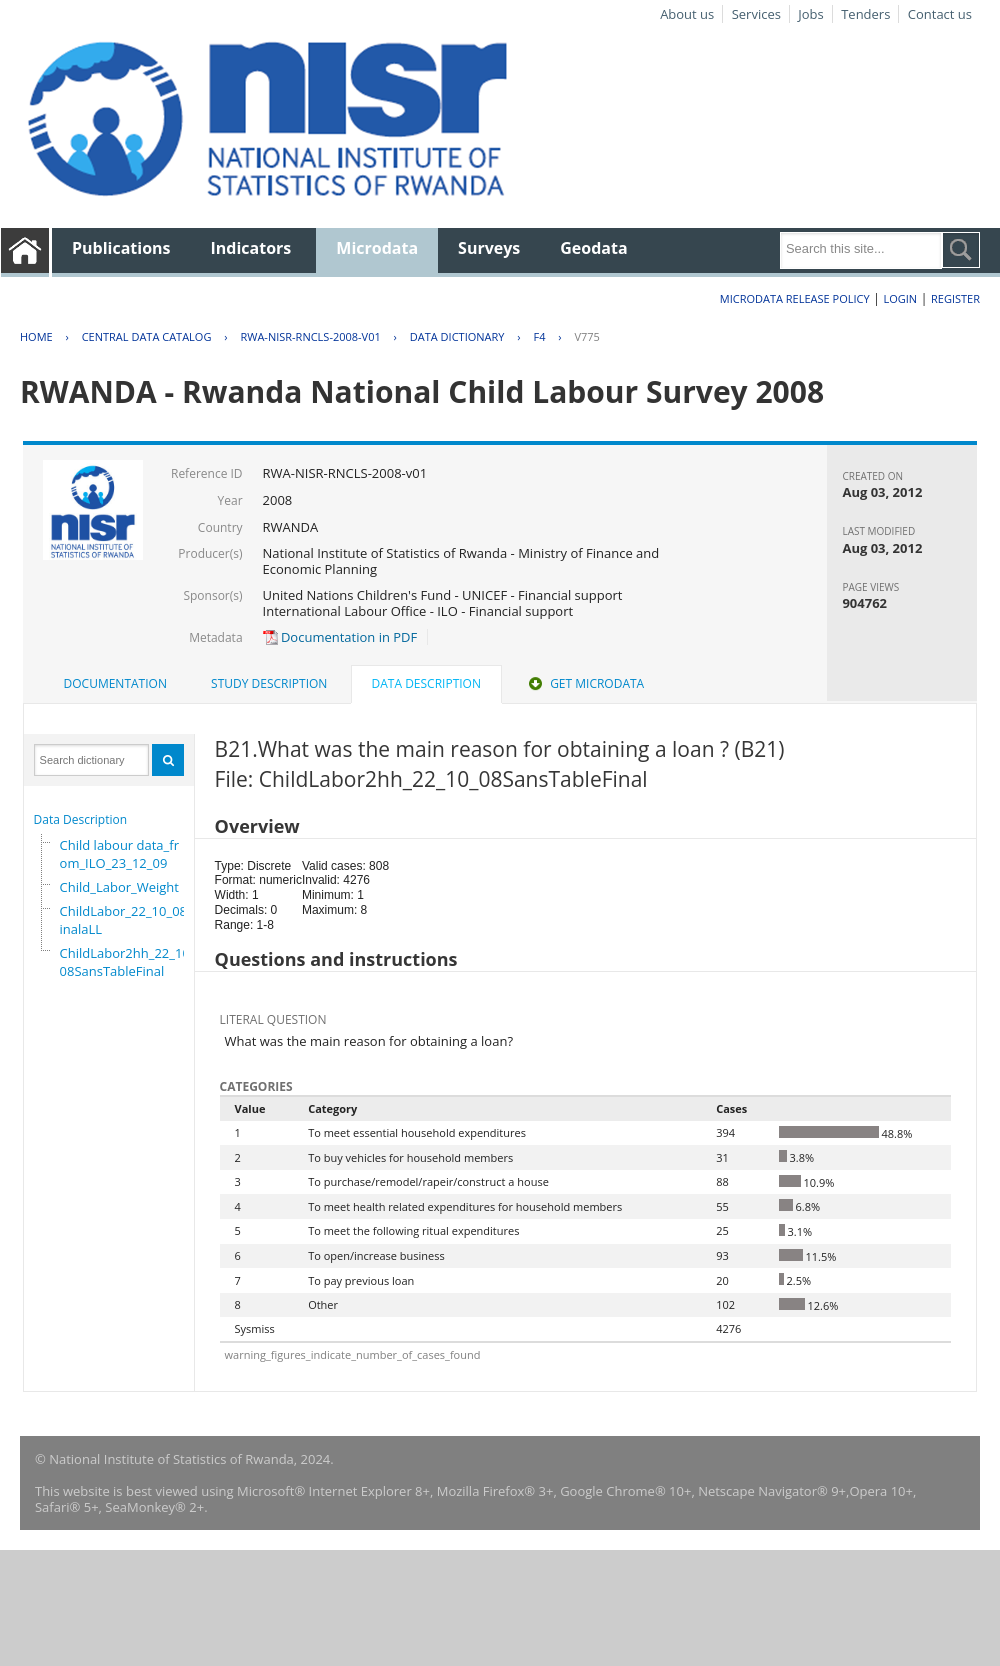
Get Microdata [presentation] (584, 683)
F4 (539, 336)
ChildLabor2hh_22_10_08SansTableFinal (128, 962)
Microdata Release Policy (795, 298)
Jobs (810, 14)
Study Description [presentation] (269, 683)
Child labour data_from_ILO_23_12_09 (119, 854)
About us (687, 14)
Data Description (81, 819)
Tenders (865, 14)
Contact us (940, 14)
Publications (121, 248)
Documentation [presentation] (115, 683)
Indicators (251, 248)
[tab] (115, 684)
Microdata (377, 248)
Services (756, 14)
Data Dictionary (457, 336)
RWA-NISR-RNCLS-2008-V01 (310, 336)
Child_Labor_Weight (119, 887)
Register (955, 298)
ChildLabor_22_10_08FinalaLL (127, 920)
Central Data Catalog (147, 336)
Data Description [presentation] (426, 683)
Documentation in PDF (340, 637)
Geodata (593, 248)
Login (900, 298)
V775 (586, 336)
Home (36, 336)
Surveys (489, 248)
